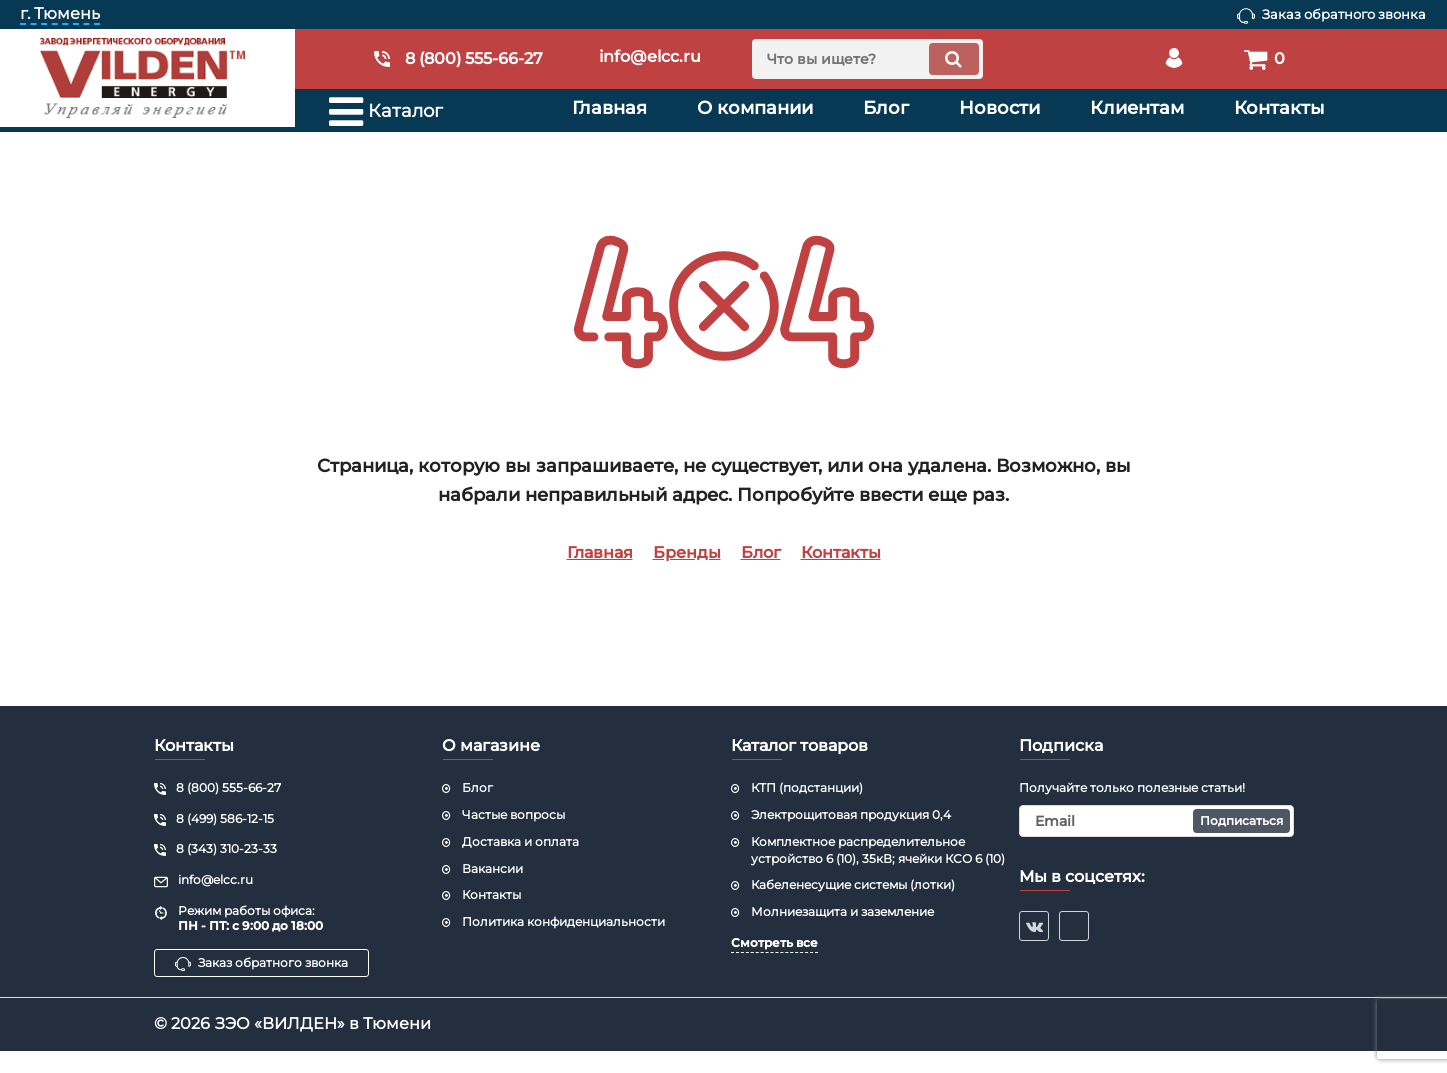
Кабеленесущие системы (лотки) (853, 884)
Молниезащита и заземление (842, 911)
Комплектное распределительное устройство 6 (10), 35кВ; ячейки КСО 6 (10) (878, 850)
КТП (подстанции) (807, 787)
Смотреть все (774, 942)
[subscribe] (1156, 821)
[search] (867, 59)
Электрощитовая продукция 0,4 (851, 814)
